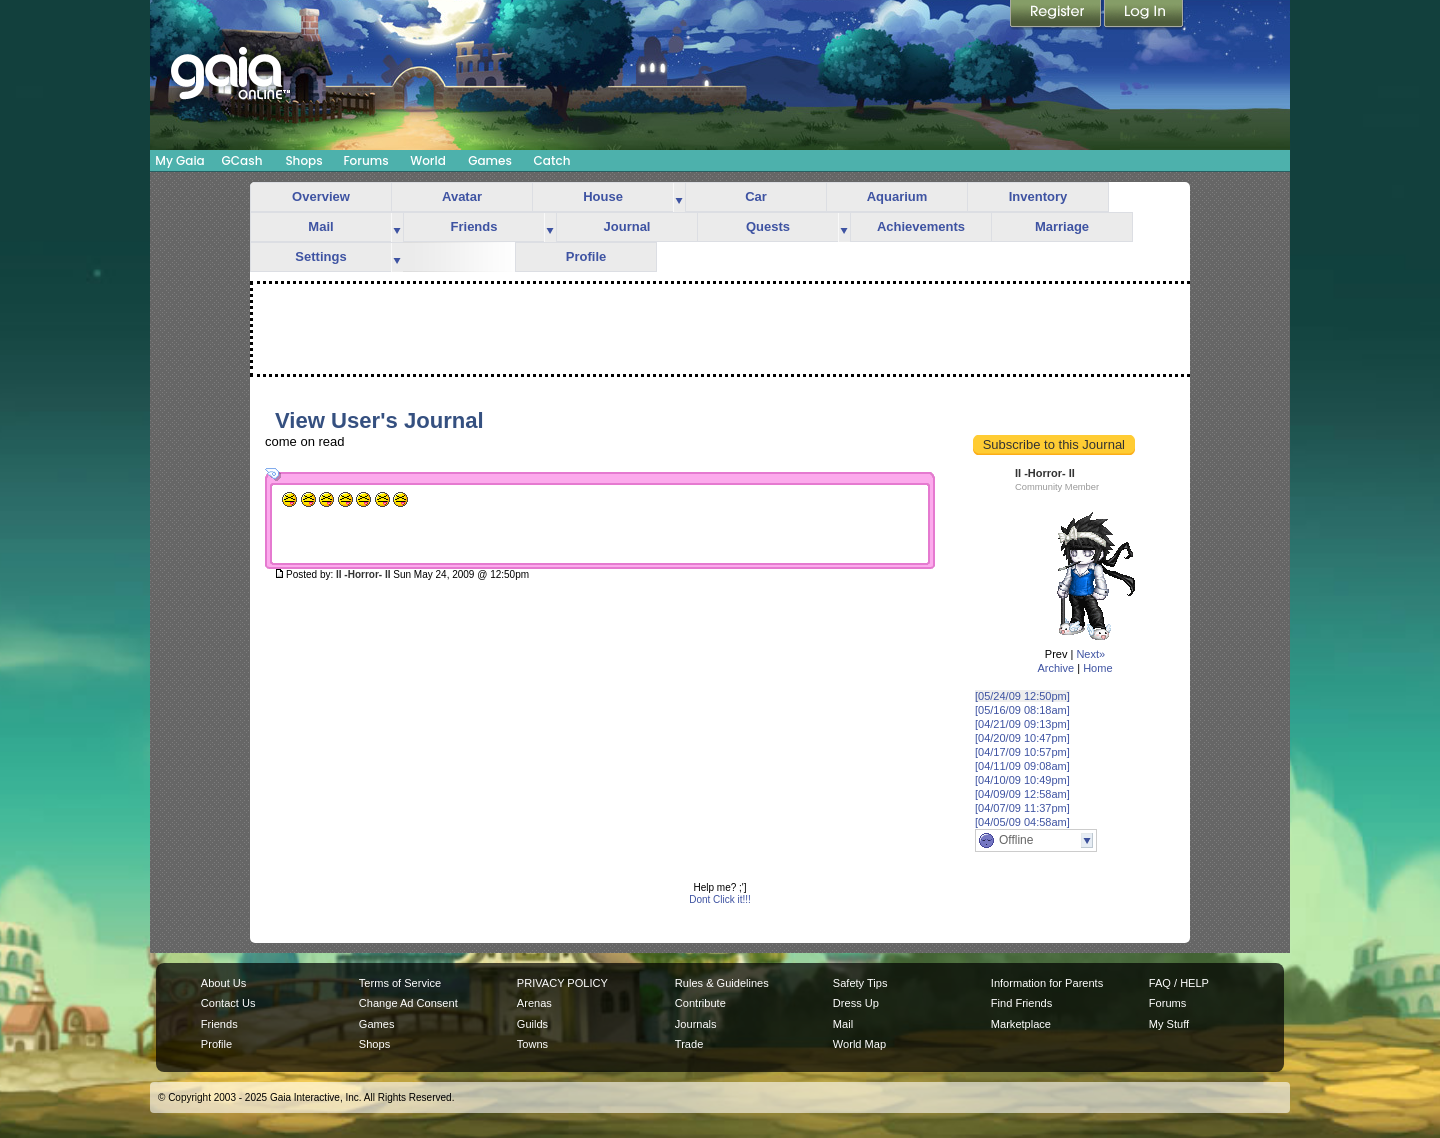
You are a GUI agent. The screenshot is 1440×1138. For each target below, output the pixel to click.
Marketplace (1021, 1024)
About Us (223, 983)
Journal (627, 226)
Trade (689, 1044)
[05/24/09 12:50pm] (1022, 696)
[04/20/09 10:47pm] (1022, 738)
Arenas (534, 1003)
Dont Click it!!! (720, 899)
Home (1097, 668)
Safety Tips (860, 983)
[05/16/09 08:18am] (1022, 710)
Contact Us (228, 1003)
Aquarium (897, 196)
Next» (1090, 654)
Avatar (462, 196)
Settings (320, 256)
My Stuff (1169, 1024)
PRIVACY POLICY (562, 983)
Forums (365, 160)
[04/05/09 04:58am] (1022, 822)
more (679, 197)
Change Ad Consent (408, 1003)
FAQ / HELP (1179, 983)
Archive (1055, 668)
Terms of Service (400, 983)
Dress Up (856, 1003)
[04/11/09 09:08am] (1022, 766)
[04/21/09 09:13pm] (1022, 724)
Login (1144, 15)
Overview (321, 196)
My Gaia (179, 160)
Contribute (700, 1003)
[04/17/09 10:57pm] (1022, 752)
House (603, 196)
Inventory (1038, 196)
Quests (768, 226)
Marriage (1062, 226)
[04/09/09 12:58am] (1022, 794)
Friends (474, 226)
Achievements (921, 226)
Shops (303, 160)
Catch (552, 160)
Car (756, 196)
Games (490, 160)
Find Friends (1021, 1003)
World (428, 160)
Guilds (532, 1024)
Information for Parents (1047, 983)
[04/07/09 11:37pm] (1022, 808)
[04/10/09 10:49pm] (1022, 780)
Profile (586, 256)
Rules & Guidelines (722, 983)
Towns (532, 1044)
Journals (696, 1024)
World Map (859, 1044)
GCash (242, 160)
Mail (320, 226)
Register (1057, 15)
